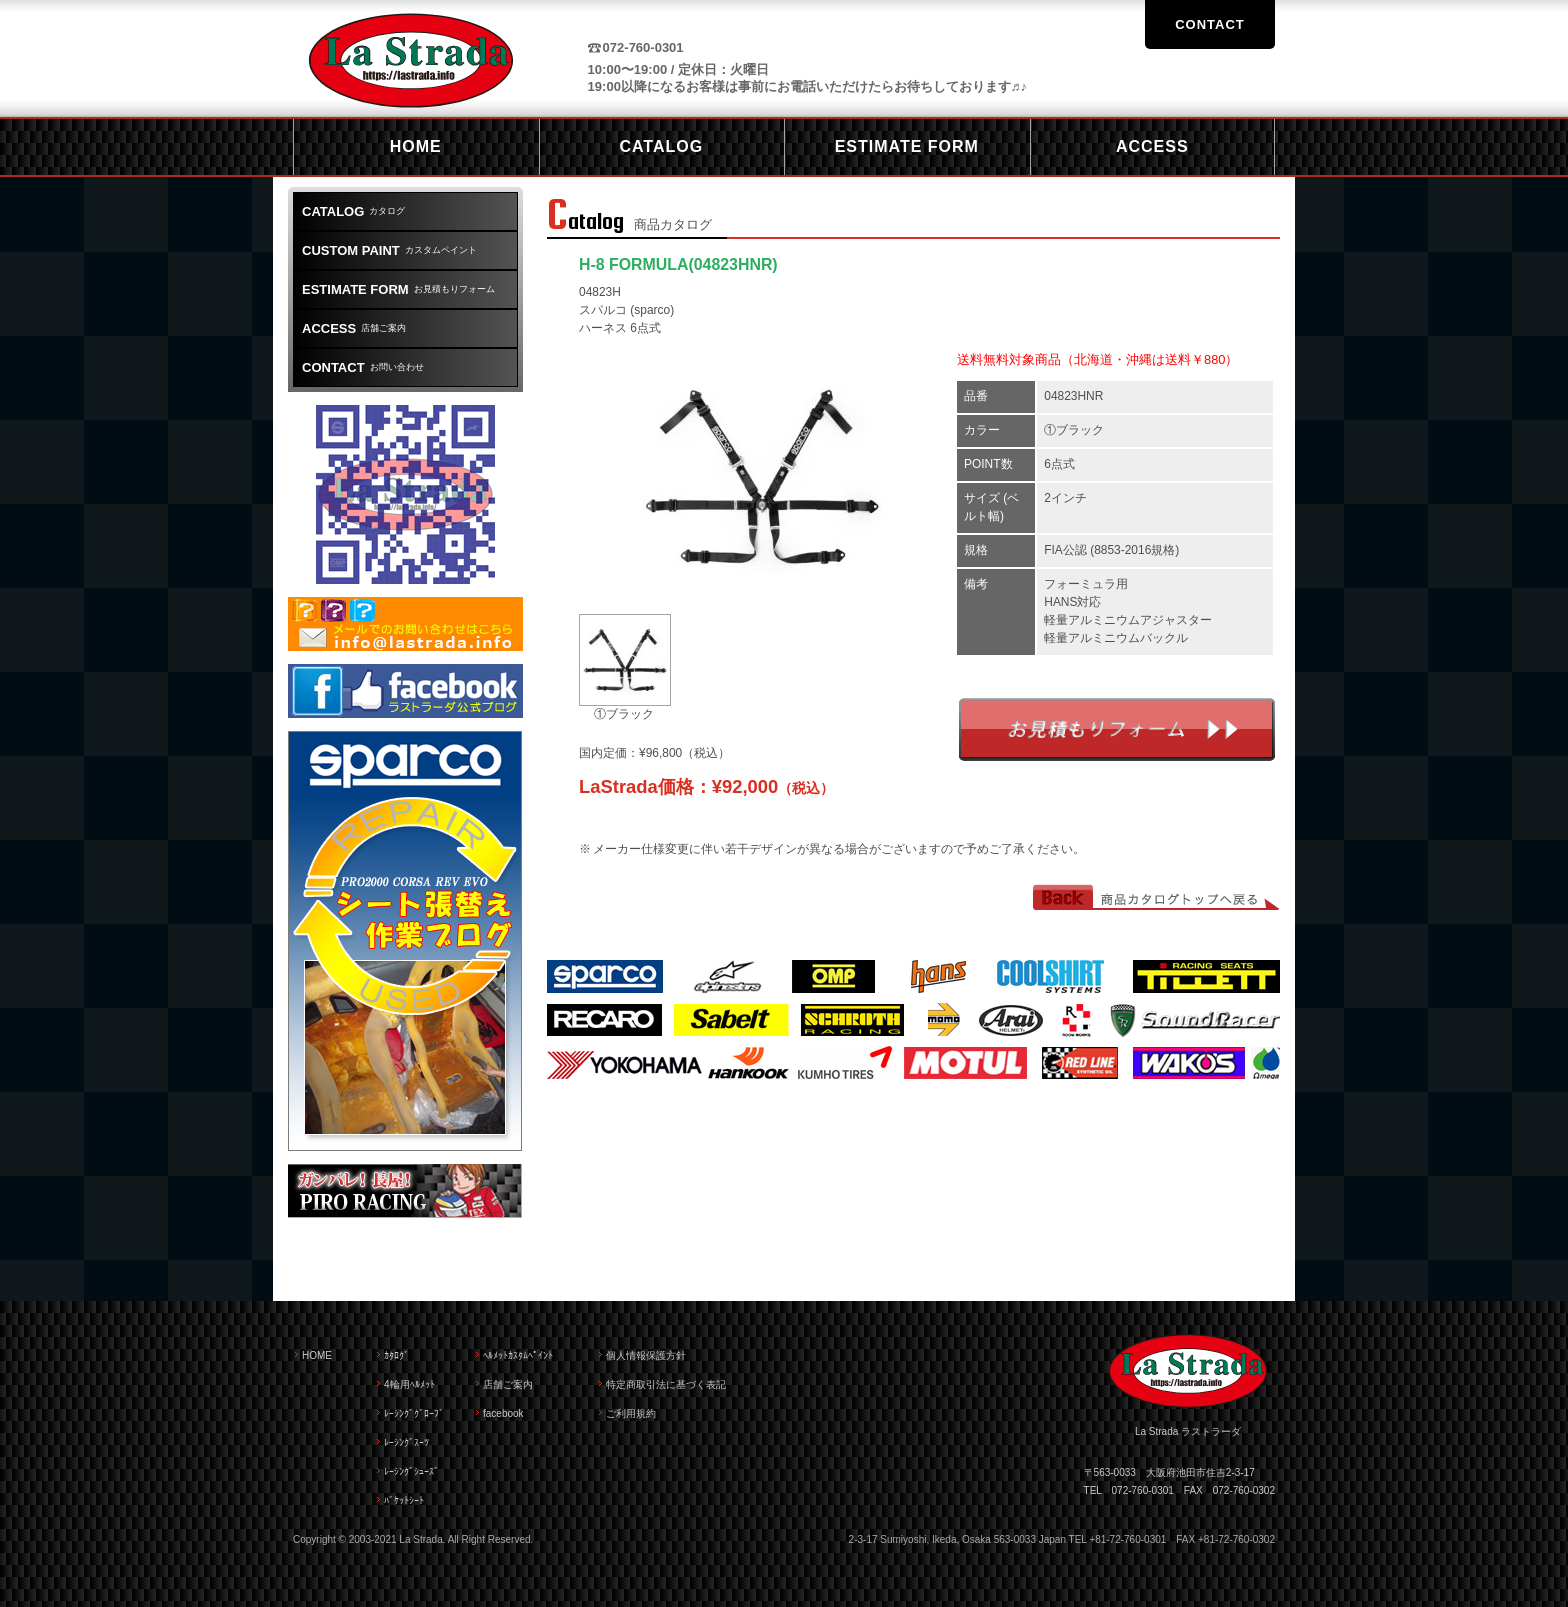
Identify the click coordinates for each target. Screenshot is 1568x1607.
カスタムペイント (389, 250)
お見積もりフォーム (1117, 729)
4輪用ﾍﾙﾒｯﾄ (409, 1384)
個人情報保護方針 (646, 1355)
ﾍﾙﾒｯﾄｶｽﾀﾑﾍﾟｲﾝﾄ (518, 1355)
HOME (317, 1355)
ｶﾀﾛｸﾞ (396, 1355)
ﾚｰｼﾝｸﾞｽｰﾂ (406, 1442)
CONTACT (1210, 24)
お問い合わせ (363, 367)
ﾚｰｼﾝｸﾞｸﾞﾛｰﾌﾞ (414, 1413)
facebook (503, 1413)
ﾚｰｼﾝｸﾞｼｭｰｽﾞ (411, 1471)
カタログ (353, 211)
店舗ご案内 (354, 328)
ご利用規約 (631, 1413)
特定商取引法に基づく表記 (666, 1384)
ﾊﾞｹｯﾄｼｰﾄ (404, 1500)
